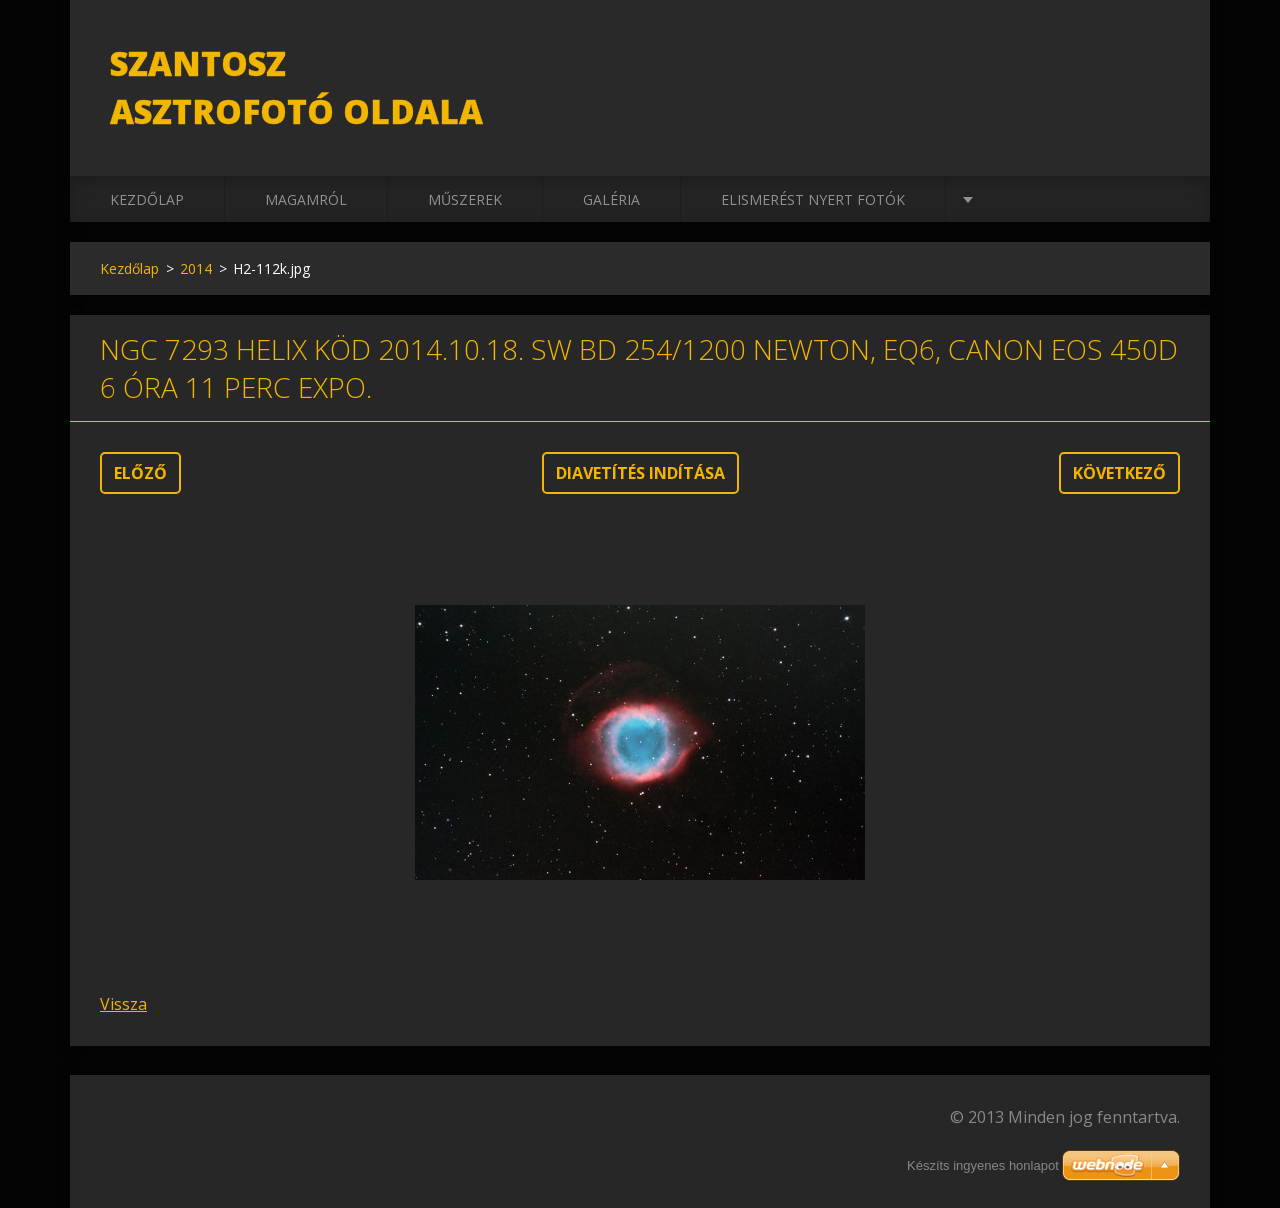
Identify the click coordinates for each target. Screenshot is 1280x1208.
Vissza (123, 1004)
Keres (1158, 58)
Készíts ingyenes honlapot (983, 1165)
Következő (1119, 473)
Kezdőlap (147, 199)
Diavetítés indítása (640, 473)
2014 (196, 268)
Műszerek (465, 199)
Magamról (306, 199)
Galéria (611, 199)
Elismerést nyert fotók (813, 199)
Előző (140, 473)
